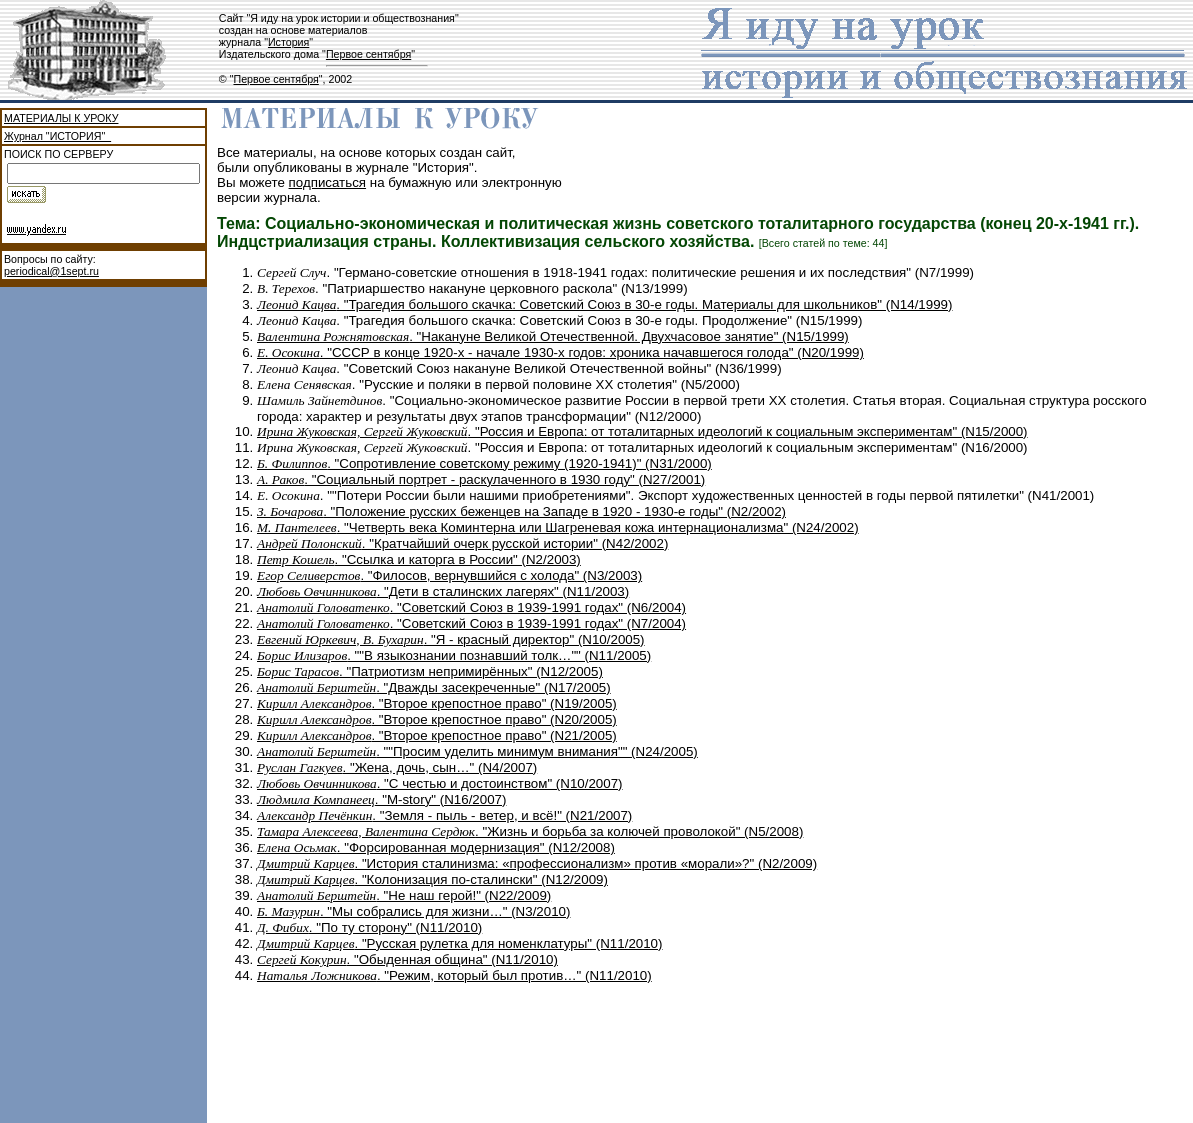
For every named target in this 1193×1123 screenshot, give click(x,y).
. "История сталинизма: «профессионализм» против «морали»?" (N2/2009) (537, 863)
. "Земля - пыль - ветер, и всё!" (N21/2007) (444, 815)
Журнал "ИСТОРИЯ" (57, 136)
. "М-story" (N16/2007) (381, 799)
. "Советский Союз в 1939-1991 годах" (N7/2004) (471, 623)
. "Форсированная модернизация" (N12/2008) (436, 847)
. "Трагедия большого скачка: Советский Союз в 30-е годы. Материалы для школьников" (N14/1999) (604, 304)
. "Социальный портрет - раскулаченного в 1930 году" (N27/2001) (481, 479)
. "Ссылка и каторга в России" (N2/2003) (419, 559)
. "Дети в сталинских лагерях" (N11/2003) (443, 591)
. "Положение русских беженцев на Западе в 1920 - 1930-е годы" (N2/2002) (521, 511)
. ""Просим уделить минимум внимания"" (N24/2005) (477, 751)
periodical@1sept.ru (51, 271)
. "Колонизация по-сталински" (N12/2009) (432, 879)
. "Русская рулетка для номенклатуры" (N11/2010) (459, 943)
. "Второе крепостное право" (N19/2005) (437, 703)
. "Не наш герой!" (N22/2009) (404, 895)
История (288, 42)
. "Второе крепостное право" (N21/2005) (437, 735)
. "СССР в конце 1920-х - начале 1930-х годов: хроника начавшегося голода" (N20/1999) (560, 352)
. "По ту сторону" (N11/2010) (369, 927)
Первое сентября (368, 54)
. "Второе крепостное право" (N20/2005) (437, 719)
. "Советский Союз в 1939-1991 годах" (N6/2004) (471, 607)
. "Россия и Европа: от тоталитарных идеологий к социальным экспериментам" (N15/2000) (642, 431)
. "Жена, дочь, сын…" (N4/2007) (397, 767)
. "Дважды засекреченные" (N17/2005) (434, 687)
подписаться (328, 182)
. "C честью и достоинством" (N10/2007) (440, 783)
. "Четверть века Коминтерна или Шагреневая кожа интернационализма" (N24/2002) (558, 527)
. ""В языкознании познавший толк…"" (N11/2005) (454, 655)
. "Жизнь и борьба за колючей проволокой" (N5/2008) (530, 831)
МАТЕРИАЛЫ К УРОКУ (61, 118)
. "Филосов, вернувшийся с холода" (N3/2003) (449, 575)
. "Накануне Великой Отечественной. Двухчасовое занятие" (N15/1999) (553, 336)
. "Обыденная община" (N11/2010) (407, 959)
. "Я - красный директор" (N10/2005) (451, 639)
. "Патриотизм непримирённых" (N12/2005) (430, 671)
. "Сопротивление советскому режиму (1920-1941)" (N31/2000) (484, 463)
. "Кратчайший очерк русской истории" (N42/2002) (462, 543)
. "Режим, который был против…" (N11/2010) (454, 975)
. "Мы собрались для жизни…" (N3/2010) (413, 911)
